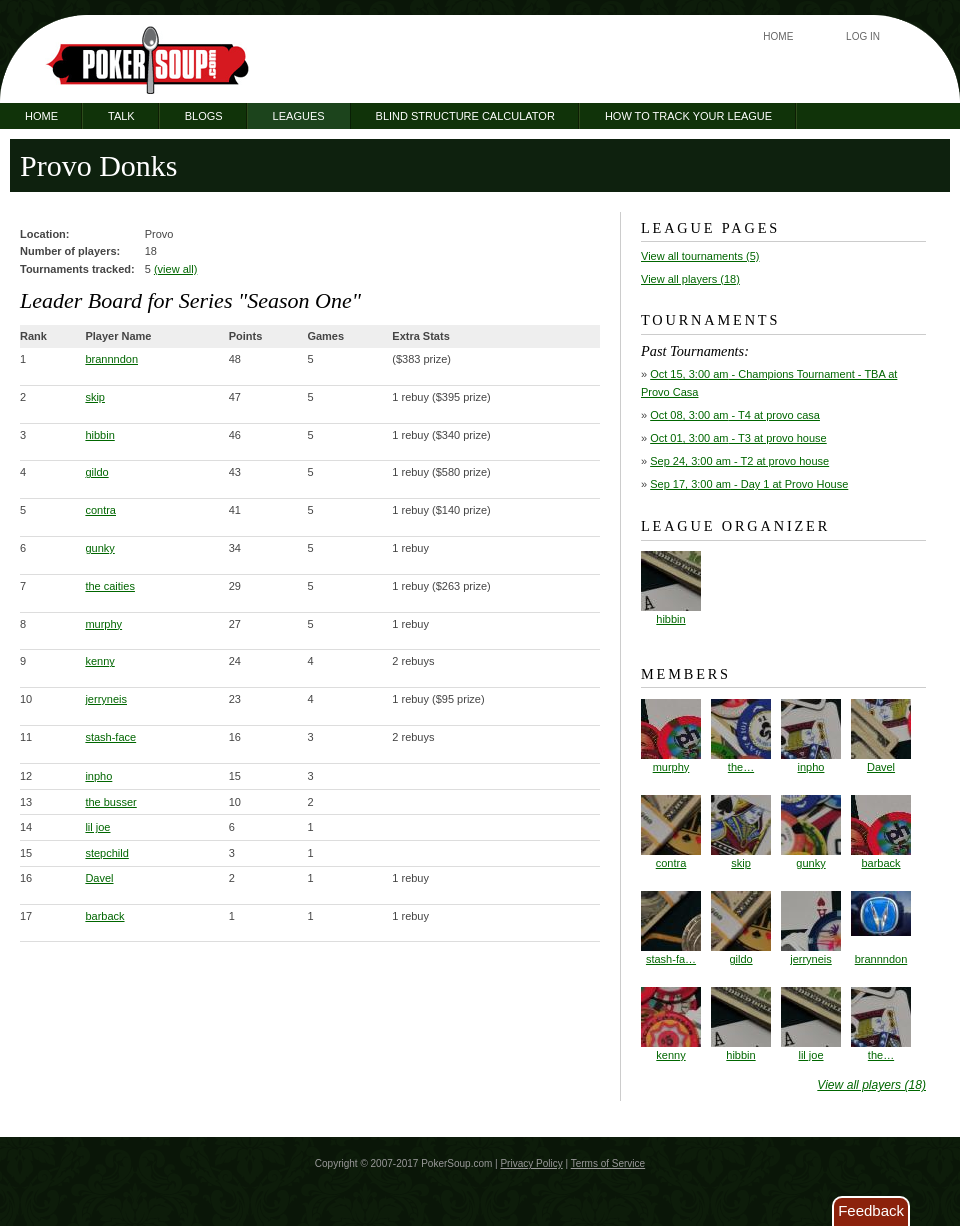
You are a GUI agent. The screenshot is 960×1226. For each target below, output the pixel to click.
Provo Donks (99, 165)
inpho (98, 776)
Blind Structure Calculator (465, 116)
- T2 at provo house (739, 461)
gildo (96, 472)
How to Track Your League (688, 116)
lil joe (97, 827)
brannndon (111, 359)
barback (104, 916)
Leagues (299, 116)
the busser (110, 802)
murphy (103, 624)
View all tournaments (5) (700, 256)
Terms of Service (608, 1163)
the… (741, 736)
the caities (110, 586)
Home (778, 36)
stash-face (110, 737)
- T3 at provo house (738, 438)
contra (100, 510)
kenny (99, 661)
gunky (99, 548)
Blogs (204, 116)
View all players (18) (690, 279)
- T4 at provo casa (735, 415)
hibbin (99, 435)
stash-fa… (671, 928)
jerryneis (106, 699)
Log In (863, 36)
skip (95, 397)
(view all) (175, 269)
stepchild (106, 853)
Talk (121, 116)
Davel (99, 878)
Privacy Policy (531, 1163)
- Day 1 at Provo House (749, 484)
